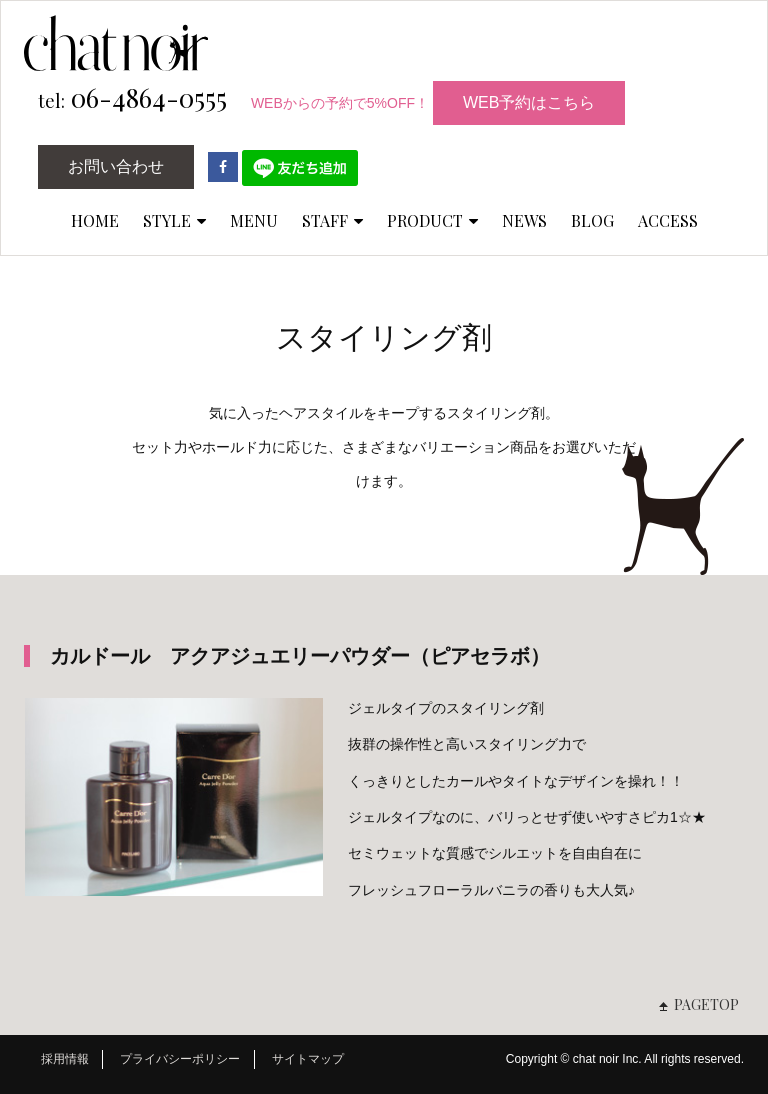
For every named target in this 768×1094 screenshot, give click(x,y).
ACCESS (668, 220)
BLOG (592, 220)
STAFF (332, 220)
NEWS (524, 220)
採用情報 (65, 1059)
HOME (95, 220)
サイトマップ (308, 1059)
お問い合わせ (116, 166)
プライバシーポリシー (180, 1059)
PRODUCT (432, 220)
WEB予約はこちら (529, 102)
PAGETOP (706, 1004)
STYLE (174, 220)
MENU (254, 220)
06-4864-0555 (132, 99)
